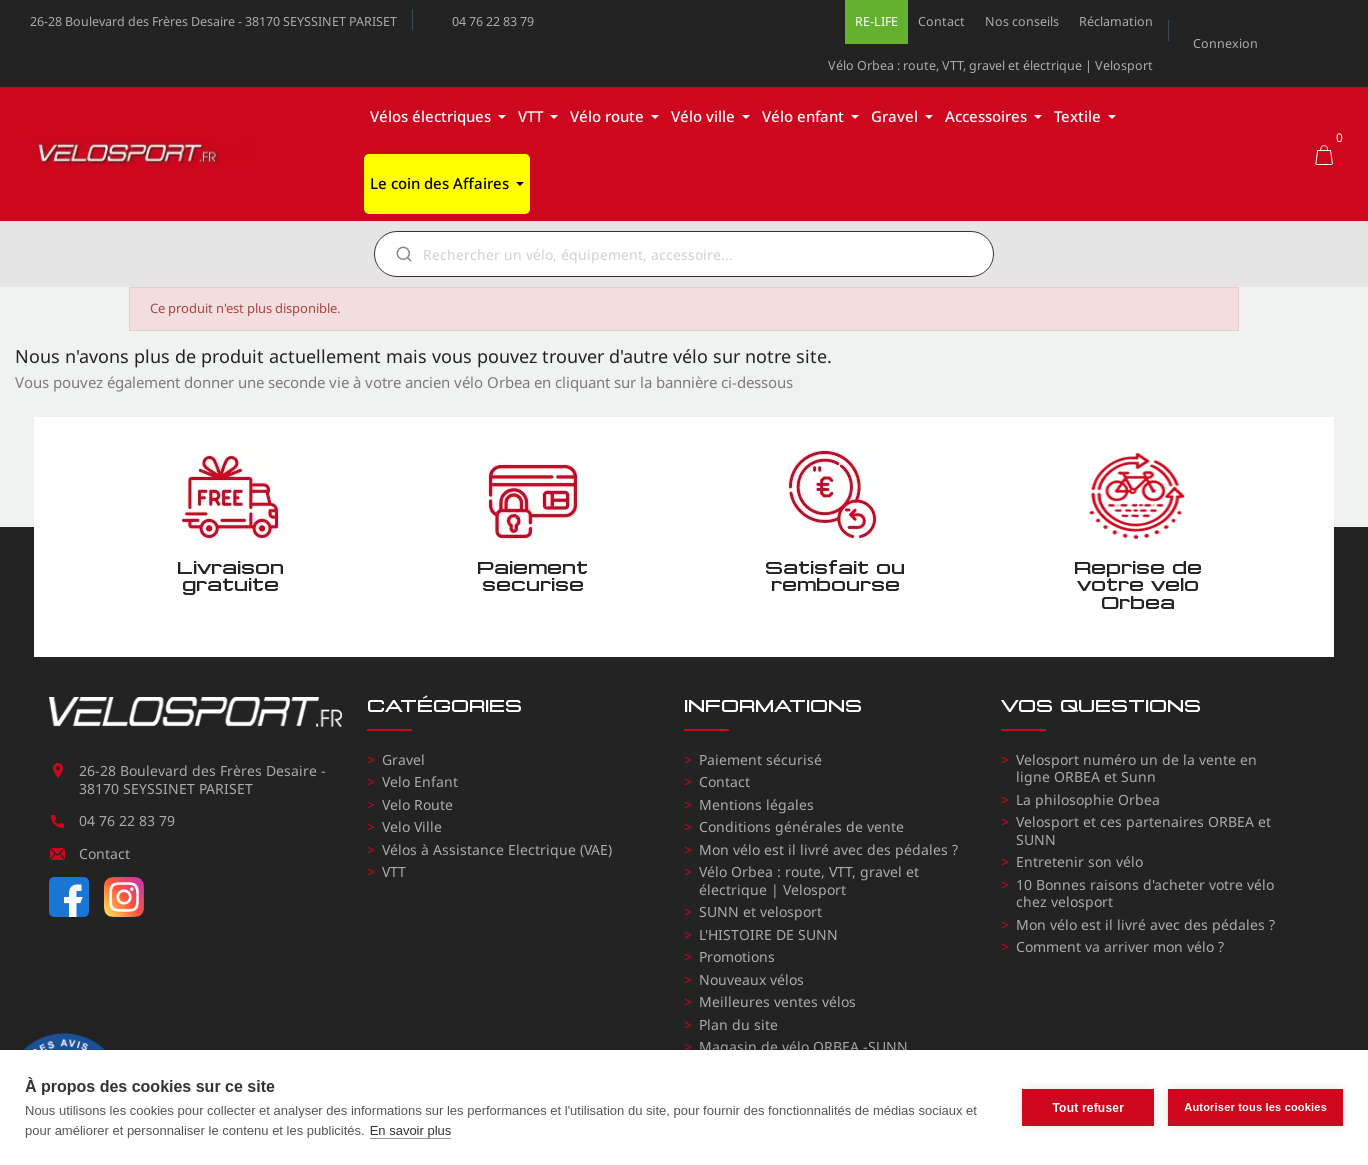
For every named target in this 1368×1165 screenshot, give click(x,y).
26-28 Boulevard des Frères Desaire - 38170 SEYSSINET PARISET (213, 21)
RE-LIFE (876, 21)
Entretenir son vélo (1079, 861)
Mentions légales (756, 804)
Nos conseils (1022, 21)
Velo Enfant (420, 781)
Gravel (403, 759)
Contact (941, 21)
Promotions (737, 956)
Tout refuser (1088, 1108)
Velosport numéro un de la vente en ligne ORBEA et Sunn (1136, 768)
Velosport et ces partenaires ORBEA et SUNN (1143, 830)
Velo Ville (412, 826)
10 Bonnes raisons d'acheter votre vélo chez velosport (1145, 893)
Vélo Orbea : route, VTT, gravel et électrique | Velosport (990, 65)
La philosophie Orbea (1088, 799)
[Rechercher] (698, 254)
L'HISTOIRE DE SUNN (768, 934)
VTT (394, 871)
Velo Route (417, 804)
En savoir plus (411, 1130)
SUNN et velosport (760, 911)
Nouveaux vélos (751, 979)
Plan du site (738, 1024)
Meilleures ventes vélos (777, 1001)
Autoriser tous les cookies (1255, 1107)
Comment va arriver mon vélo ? (1120, 946)
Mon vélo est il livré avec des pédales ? (828, 849)
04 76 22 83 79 (493, 21)
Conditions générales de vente (801, 826)
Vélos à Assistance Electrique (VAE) (497, 849)
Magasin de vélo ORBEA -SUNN (803, 1046)
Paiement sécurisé (760, 759)
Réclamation (1116, 21)
